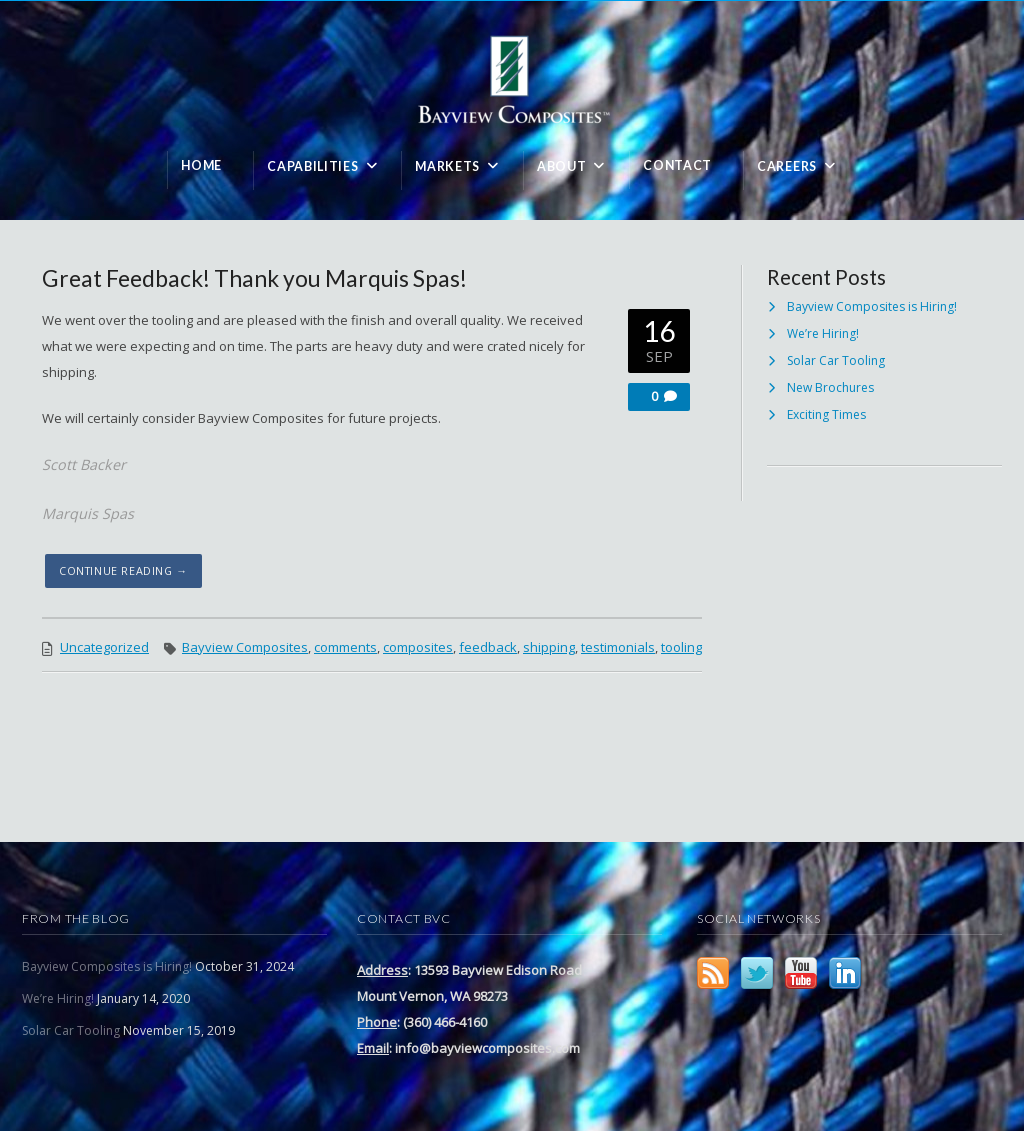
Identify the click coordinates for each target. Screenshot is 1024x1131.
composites (418, 647)
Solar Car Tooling (836, 360)
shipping (549, 647)
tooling (681, 647)
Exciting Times (826, 414)
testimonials (618, 647)
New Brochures (830, 387)
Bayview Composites (245, 647)
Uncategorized (104, 647)
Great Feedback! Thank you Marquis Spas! (254, 278)
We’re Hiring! (823, 333)
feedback (488, 647)
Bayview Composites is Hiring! (872, 306)
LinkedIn (845, 973)
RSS (713, 973)
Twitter (757, 973)
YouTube (801, 973)
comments (345, 647)
